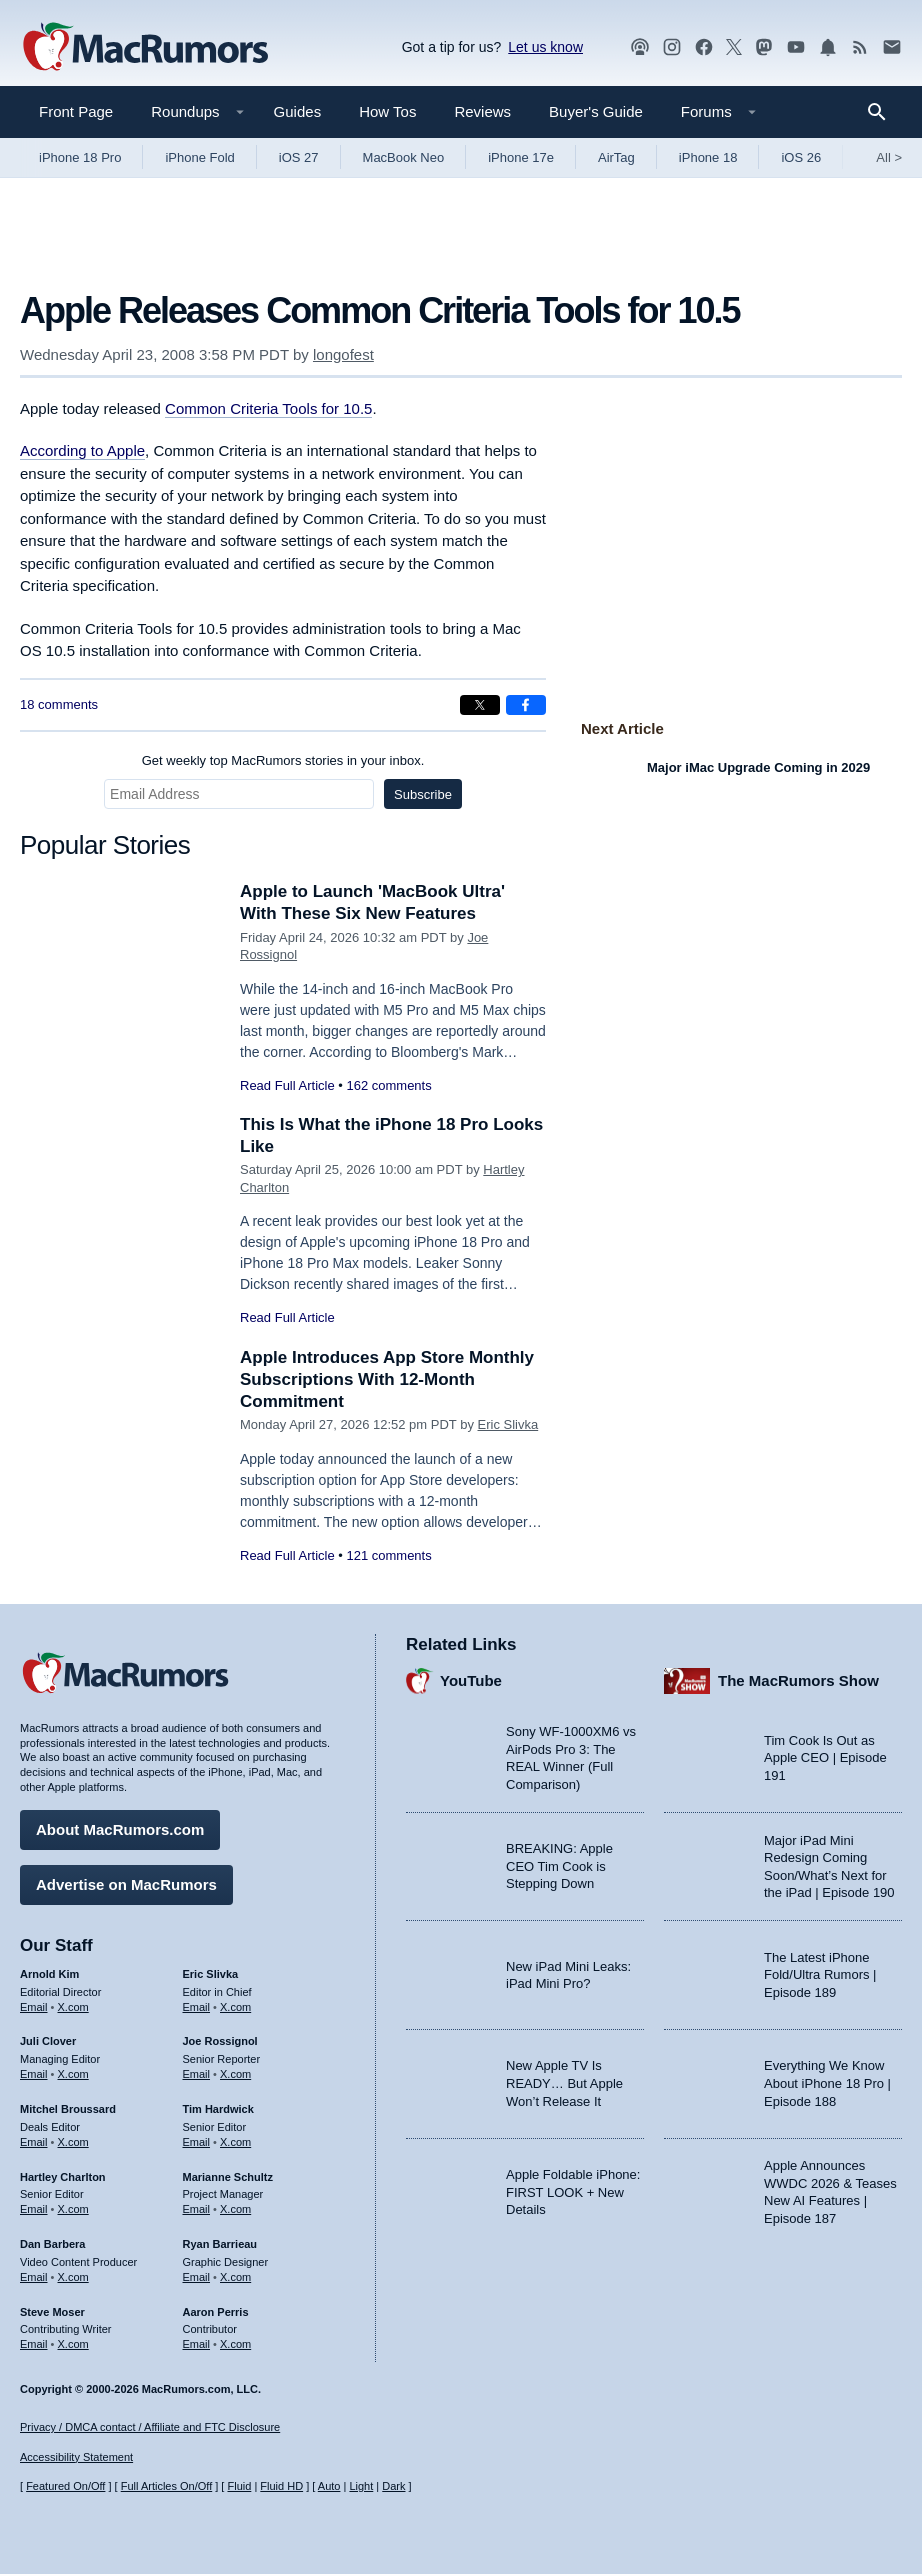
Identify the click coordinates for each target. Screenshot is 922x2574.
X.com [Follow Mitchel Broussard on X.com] (73, 2142)
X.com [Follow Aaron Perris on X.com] (235, 2344)
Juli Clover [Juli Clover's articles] (48, 2041)
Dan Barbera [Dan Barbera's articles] (52, 2244)
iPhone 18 (708, 157)
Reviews (482, 111)
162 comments (388, 1085)
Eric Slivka (508, 1424)
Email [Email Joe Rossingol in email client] (197, 2074)
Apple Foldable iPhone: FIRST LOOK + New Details (573, 2192)
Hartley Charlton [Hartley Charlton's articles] (63, 2177)
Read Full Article (287, 1085)
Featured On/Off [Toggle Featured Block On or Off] (65, 2486)
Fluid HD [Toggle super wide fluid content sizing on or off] (281, 2486)
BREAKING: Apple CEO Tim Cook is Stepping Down (559, 1866)
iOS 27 (299, 157)
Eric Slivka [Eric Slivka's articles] (211, 1974)
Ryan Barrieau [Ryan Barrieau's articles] (220, 2244)
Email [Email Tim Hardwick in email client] (197, 2142)
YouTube (471, 1680)
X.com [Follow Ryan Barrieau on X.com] (235, 2277)
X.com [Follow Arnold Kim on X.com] (73, 2007)
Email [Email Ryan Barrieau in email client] (197, 2277)
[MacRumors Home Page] (145, 48)
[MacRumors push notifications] (828, 47)
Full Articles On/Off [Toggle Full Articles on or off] (167, 2486)
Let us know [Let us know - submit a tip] (545, 47)
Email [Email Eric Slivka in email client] (197, 2007)
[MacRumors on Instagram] (672, 47)
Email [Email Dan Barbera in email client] (34, 2277)
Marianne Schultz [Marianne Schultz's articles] (228, 2177)
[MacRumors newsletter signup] (892, 47)
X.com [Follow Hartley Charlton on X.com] (73, 2209)
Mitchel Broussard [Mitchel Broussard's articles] (68, 2109)
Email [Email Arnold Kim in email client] (34, 2007)
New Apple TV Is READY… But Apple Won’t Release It (564, 2083)
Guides (298, 111)
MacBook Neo (404, 157)
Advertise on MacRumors (126, 1884)
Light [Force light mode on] (361, 2486)
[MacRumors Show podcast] (640, 47)
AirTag (616, 157)
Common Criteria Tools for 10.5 (268, 408)
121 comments (388, 1555)
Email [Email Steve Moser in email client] (34, 2344)
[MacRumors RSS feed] (860, 47)
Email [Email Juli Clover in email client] (34, 2074)
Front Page (76, 111)
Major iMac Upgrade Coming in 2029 (758, 767)
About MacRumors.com (120, 1829)
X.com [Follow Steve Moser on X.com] (73, 2344)
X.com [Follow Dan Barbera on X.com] (73, 2277)
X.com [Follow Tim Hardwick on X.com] (235, 2142)
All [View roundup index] (889, 157)
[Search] (883, 112)
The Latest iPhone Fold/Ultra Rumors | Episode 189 (820, 1975)
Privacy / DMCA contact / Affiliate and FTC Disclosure (150, 2427)
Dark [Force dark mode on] (393, 2486)
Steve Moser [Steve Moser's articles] (52, 2312)
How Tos (387, 111)
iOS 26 (801, 157)
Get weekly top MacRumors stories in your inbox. (283, 760)
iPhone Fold (199, 157)
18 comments (59, 704)
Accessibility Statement (76, 2457)
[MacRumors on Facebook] (704, 47)
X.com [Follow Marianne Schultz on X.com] (235, 2209)
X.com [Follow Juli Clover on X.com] (73, 2074)
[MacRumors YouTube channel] (796, 47)
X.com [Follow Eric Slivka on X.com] (235, 2007)
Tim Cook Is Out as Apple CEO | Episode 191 (825, 1758)
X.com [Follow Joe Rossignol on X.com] (235, 2074)
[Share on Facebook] (526, 705)
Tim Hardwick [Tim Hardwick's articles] (218, 2109)
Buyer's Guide (596, 111)
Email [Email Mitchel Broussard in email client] (34, 2142)
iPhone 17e (521, 157)
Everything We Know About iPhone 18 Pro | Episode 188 (827, 2083)
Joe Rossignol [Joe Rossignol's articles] (220, 2041)
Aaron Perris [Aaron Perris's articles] (216, 2312)
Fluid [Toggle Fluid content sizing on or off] (239, 2486)
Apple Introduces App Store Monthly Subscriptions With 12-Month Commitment (387, 1379)
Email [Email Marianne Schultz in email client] (197, 2209)
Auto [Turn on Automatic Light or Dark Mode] (329, 2486)
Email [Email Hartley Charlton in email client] (34, 2209)
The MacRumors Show (798, 1680)
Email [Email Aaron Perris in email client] (197, 2344)
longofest (343, 354)
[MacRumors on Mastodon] (764, 47)
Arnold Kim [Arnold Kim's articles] (49, 1974)
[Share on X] (480, 705)
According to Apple (82, 450)
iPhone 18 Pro (80, 157)
